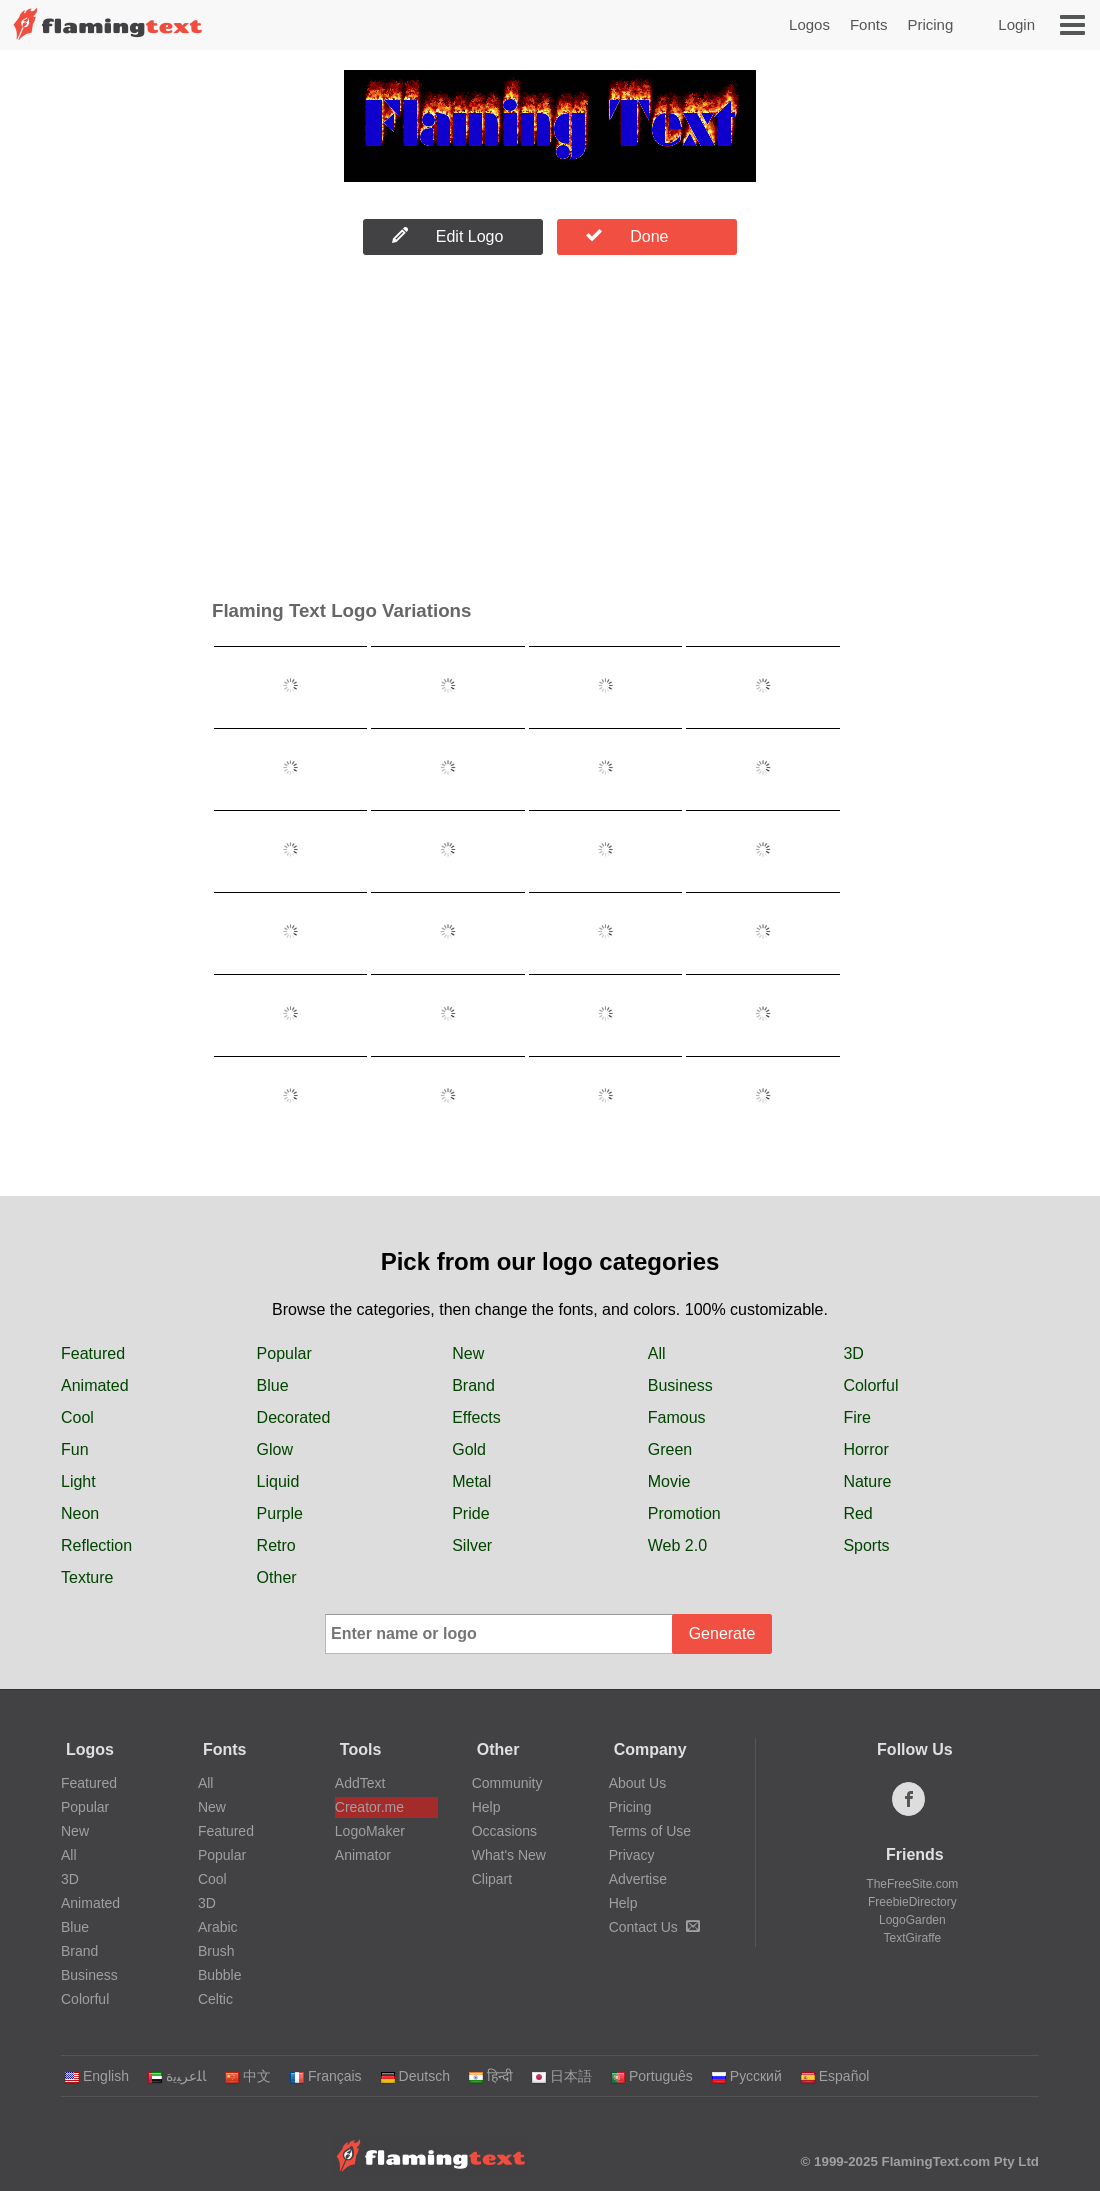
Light (78, 1481)
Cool (77, 1417)
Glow (275, 1449)
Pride (470, 1513)
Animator (363, 1855)
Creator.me (369, 1807)
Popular (284, 1353)
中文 (247, 2076)
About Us (638, 1783)
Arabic (218, 1927)
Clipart (492, 1879)
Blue (273, 1385)
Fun (75, 1449)
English (96, 2076)
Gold (469, 1449)
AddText (360, 1783)
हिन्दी (490, 2076)
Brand (473, 1385)
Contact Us (654, 1927)
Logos (809, 24)
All (657, 1353)
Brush (216, 1951)
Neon (80, 1513)
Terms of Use (650, 1831)
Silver (472, 1545)
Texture (87, 1577)
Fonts (869, 24)
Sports (866, 1545)
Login (1016, 24)
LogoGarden (912, 1920)
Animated (95, 1385)
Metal (471, 1481)
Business (680, 1385)
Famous (677, 1417)
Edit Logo (448, 236)
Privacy (632, 1855)
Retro (276, 1545)
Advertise (638, 1879)
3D (853, 1353)
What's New (509, 1855)
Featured (93, 1353)
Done (627, 236)
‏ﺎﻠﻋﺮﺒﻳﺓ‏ (176, 2076)
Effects (476, 1417)
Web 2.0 (677, 1545)
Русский (746, 2076)
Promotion (684, 1513)
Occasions (504, 1831)
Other (277, 1577)
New (468, 1353)
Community (507, 1783)
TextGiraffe (912, 1938)
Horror (865, 1449)
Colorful (870, 1385)
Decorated (294, 1417)
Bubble (220, 1975)
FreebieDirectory (912, 1902)
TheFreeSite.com (912, 1884)
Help (486, 1807)
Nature (867, 1481)
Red (857, 1513)
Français (325, 2076)
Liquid (278, 1481)
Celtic (215, 1999)
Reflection (96, 1545)
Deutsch (415, 2076)
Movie (669, 1481)
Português (651, 2076)
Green (670, 1449)
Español (835, 2076)
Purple (280, 1513)
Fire (857, 1417)
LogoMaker (370, 1831)
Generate (722, 1633)
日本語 (561, 2076)
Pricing (930, 24)
